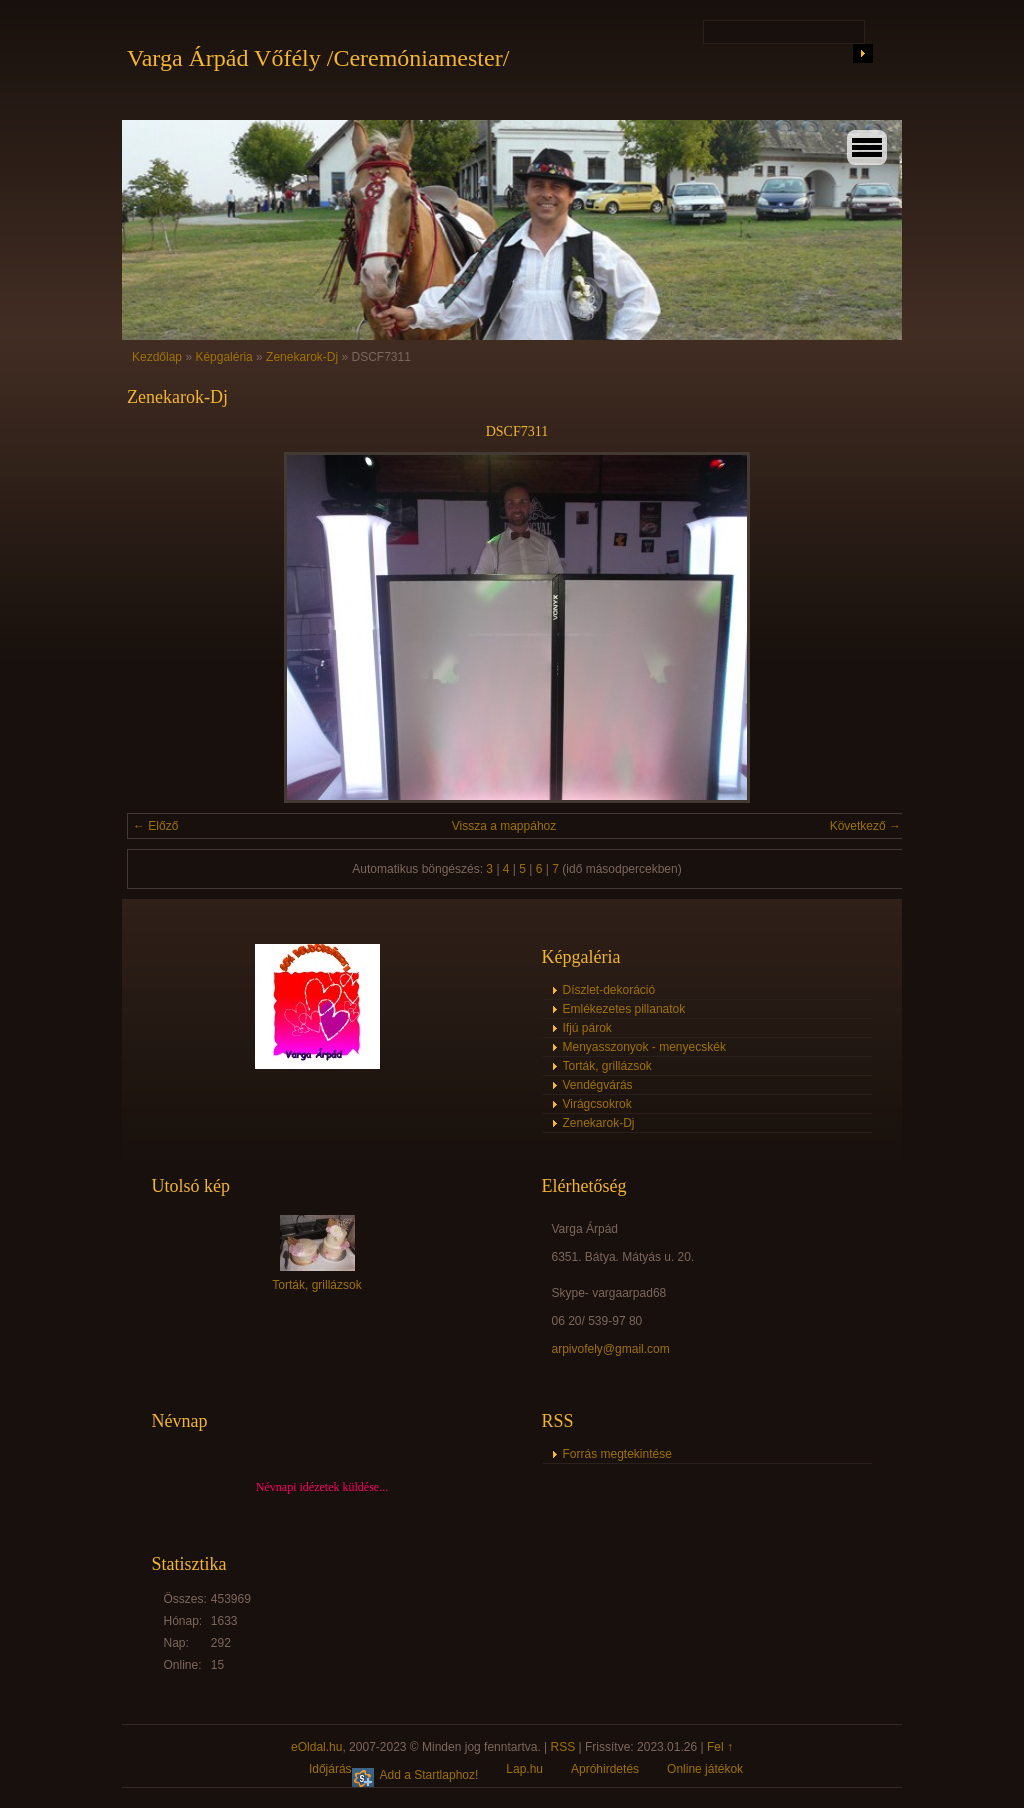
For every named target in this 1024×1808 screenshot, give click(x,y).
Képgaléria (223, 357)
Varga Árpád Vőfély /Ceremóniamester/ (318, 58)
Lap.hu (524, 1769)
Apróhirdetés (605, 1769)
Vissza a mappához (504, 826)
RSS (563, 1747)
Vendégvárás (598, 1085)
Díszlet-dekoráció (609, 990)
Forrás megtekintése (617, 1454)
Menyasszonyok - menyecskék (644, 1047)
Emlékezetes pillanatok (624, 1009)
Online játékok (705, 1769)
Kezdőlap (157, 357)
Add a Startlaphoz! (429, 1775)
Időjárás (330, 1769)
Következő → (865, 826)
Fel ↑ (720, 1747)
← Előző (155, 826)
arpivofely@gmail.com (611, 1349)
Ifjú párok (587, 1028)
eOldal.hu (316, 1747)
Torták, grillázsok (607, 1066)
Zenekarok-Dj (302, 357)
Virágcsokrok (597, 1104)
